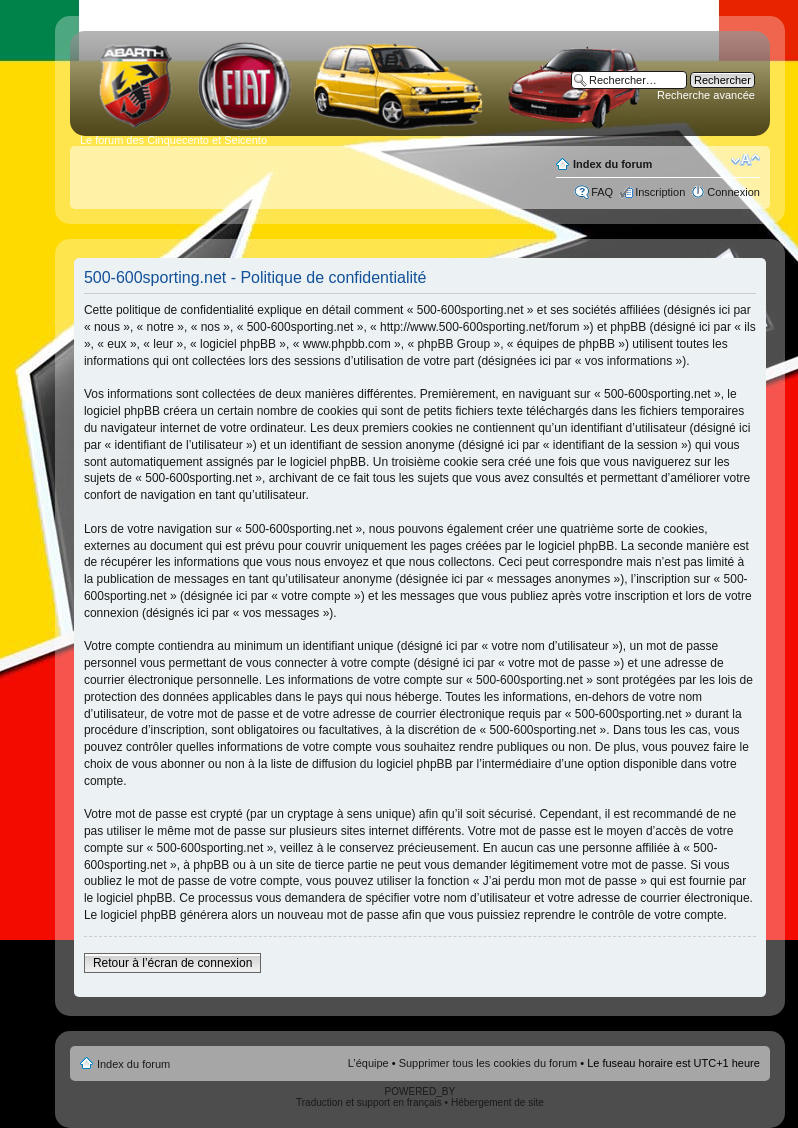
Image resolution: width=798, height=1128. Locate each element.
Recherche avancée (706, 95)
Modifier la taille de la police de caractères (745, 160)
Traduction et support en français (369, 1102)
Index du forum (612, 164)
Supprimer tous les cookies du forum (488, 1063)
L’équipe (368, 1063)
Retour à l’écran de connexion (172, 963)
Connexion (733, 192)
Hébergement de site (497, 1102)
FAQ (602, 192)
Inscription (660, 192)
